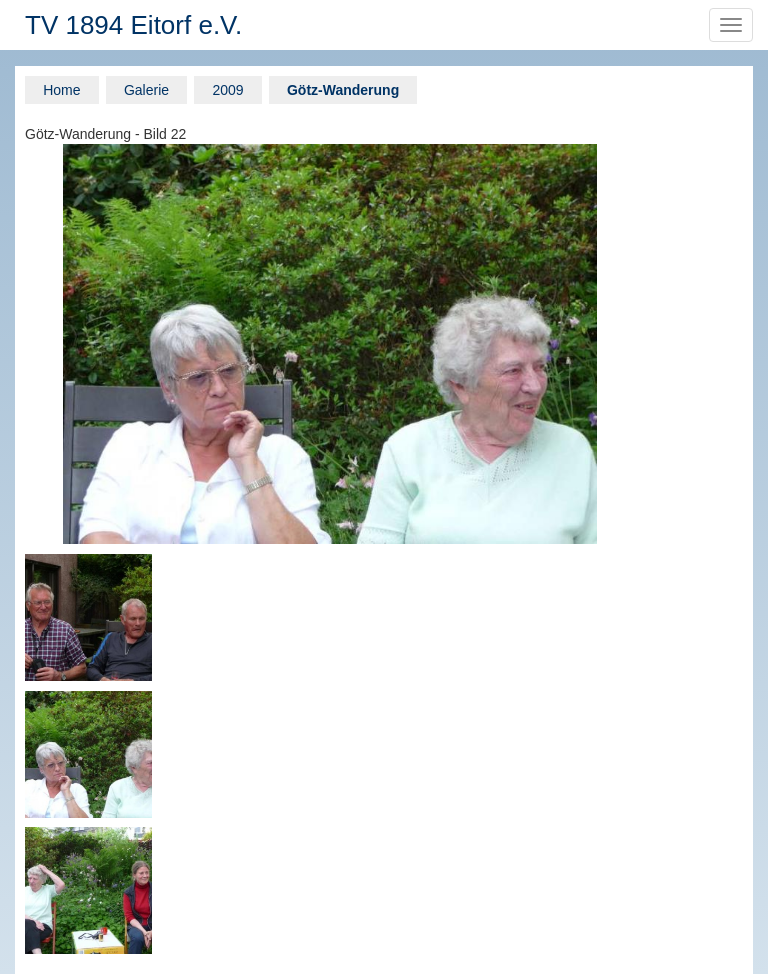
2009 (227, 90)
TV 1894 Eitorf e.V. (133, 25)
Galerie (146, 90)
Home (61, 90)
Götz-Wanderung (343, 90)
